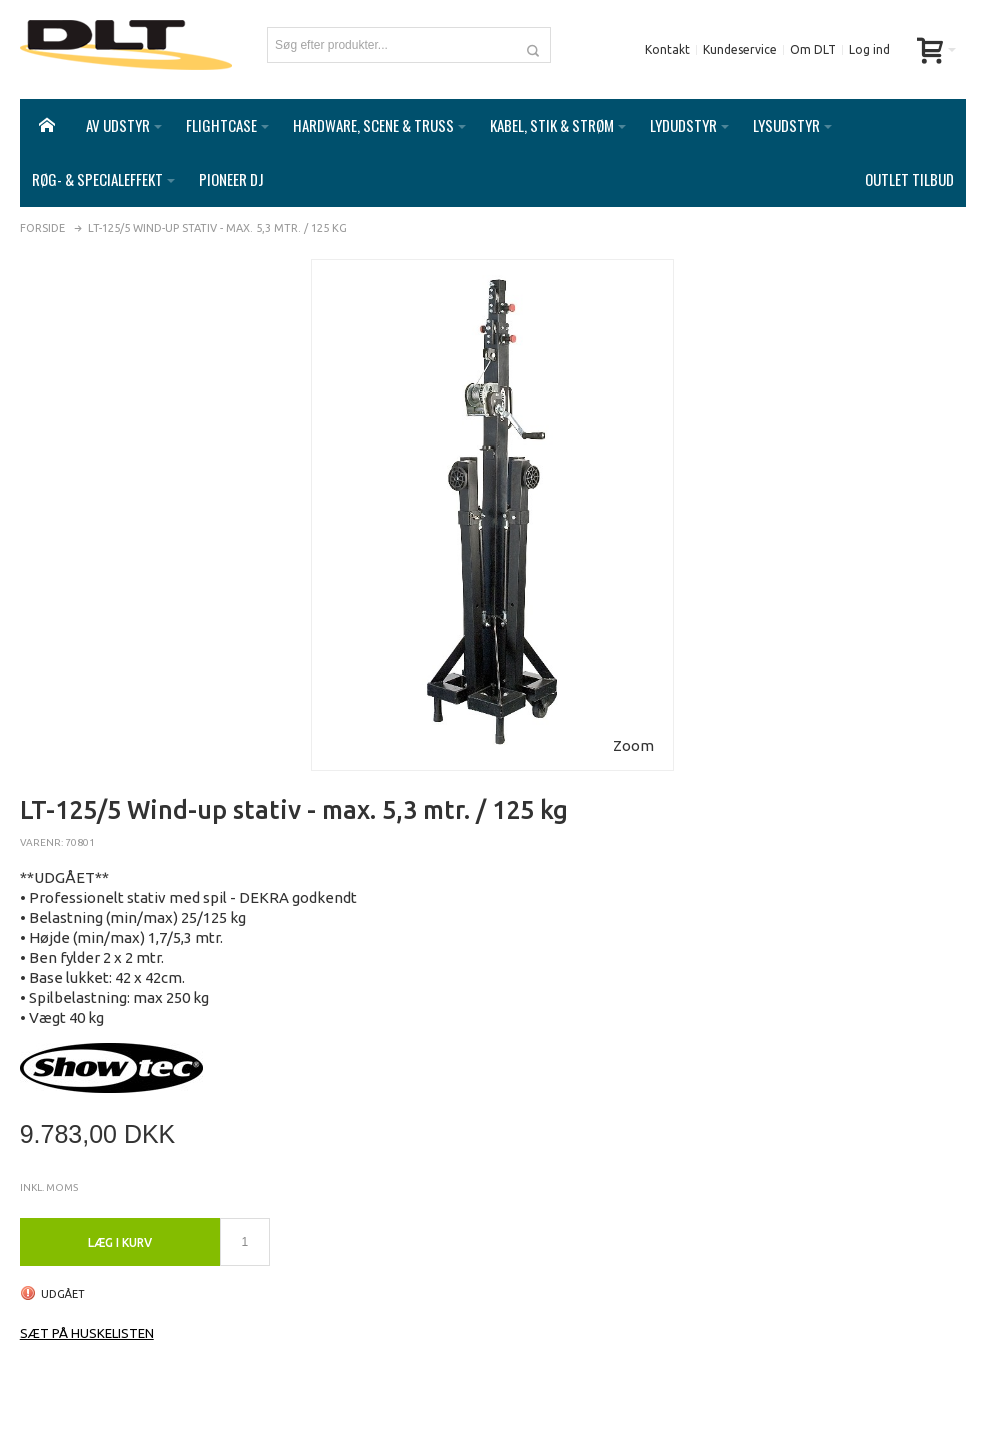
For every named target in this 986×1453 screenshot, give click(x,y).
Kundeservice (740, 49)
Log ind (869, 49)
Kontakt (667, 49)
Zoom (633, 745)
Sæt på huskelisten (87, 1333)
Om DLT (813, 49)
